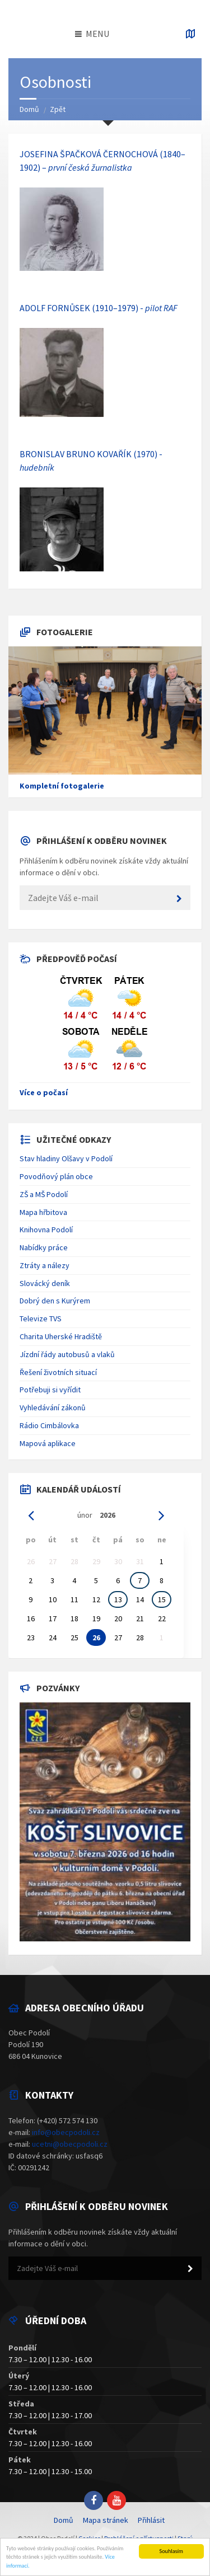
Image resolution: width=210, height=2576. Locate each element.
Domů (29, 109)
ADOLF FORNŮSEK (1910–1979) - (99, 307)
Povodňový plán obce (56, 1176)
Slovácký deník (45, 1283)
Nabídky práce (44, 1247)
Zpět (58, 109)
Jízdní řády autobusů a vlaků (67, 1354)
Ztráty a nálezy (44, 1265)
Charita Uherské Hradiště (61, 1336)
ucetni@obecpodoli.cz (70, 2144)
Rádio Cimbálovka (49, 1425)
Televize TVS (41, 1318)
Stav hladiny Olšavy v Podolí (66, 1158)
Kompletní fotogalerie (62, 786)
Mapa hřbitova (43, 1212)
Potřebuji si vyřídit (50, 1390)
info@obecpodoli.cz (66, 2132)
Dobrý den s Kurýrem (55, 1301)
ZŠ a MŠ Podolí (44, 1194)
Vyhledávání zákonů (53, 1407)
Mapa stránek (105, 2520)
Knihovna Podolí (46, 1229)
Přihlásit (151, 2520)
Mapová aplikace (48, 1443)
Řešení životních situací (58, 1372)
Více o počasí (44, 1092)
